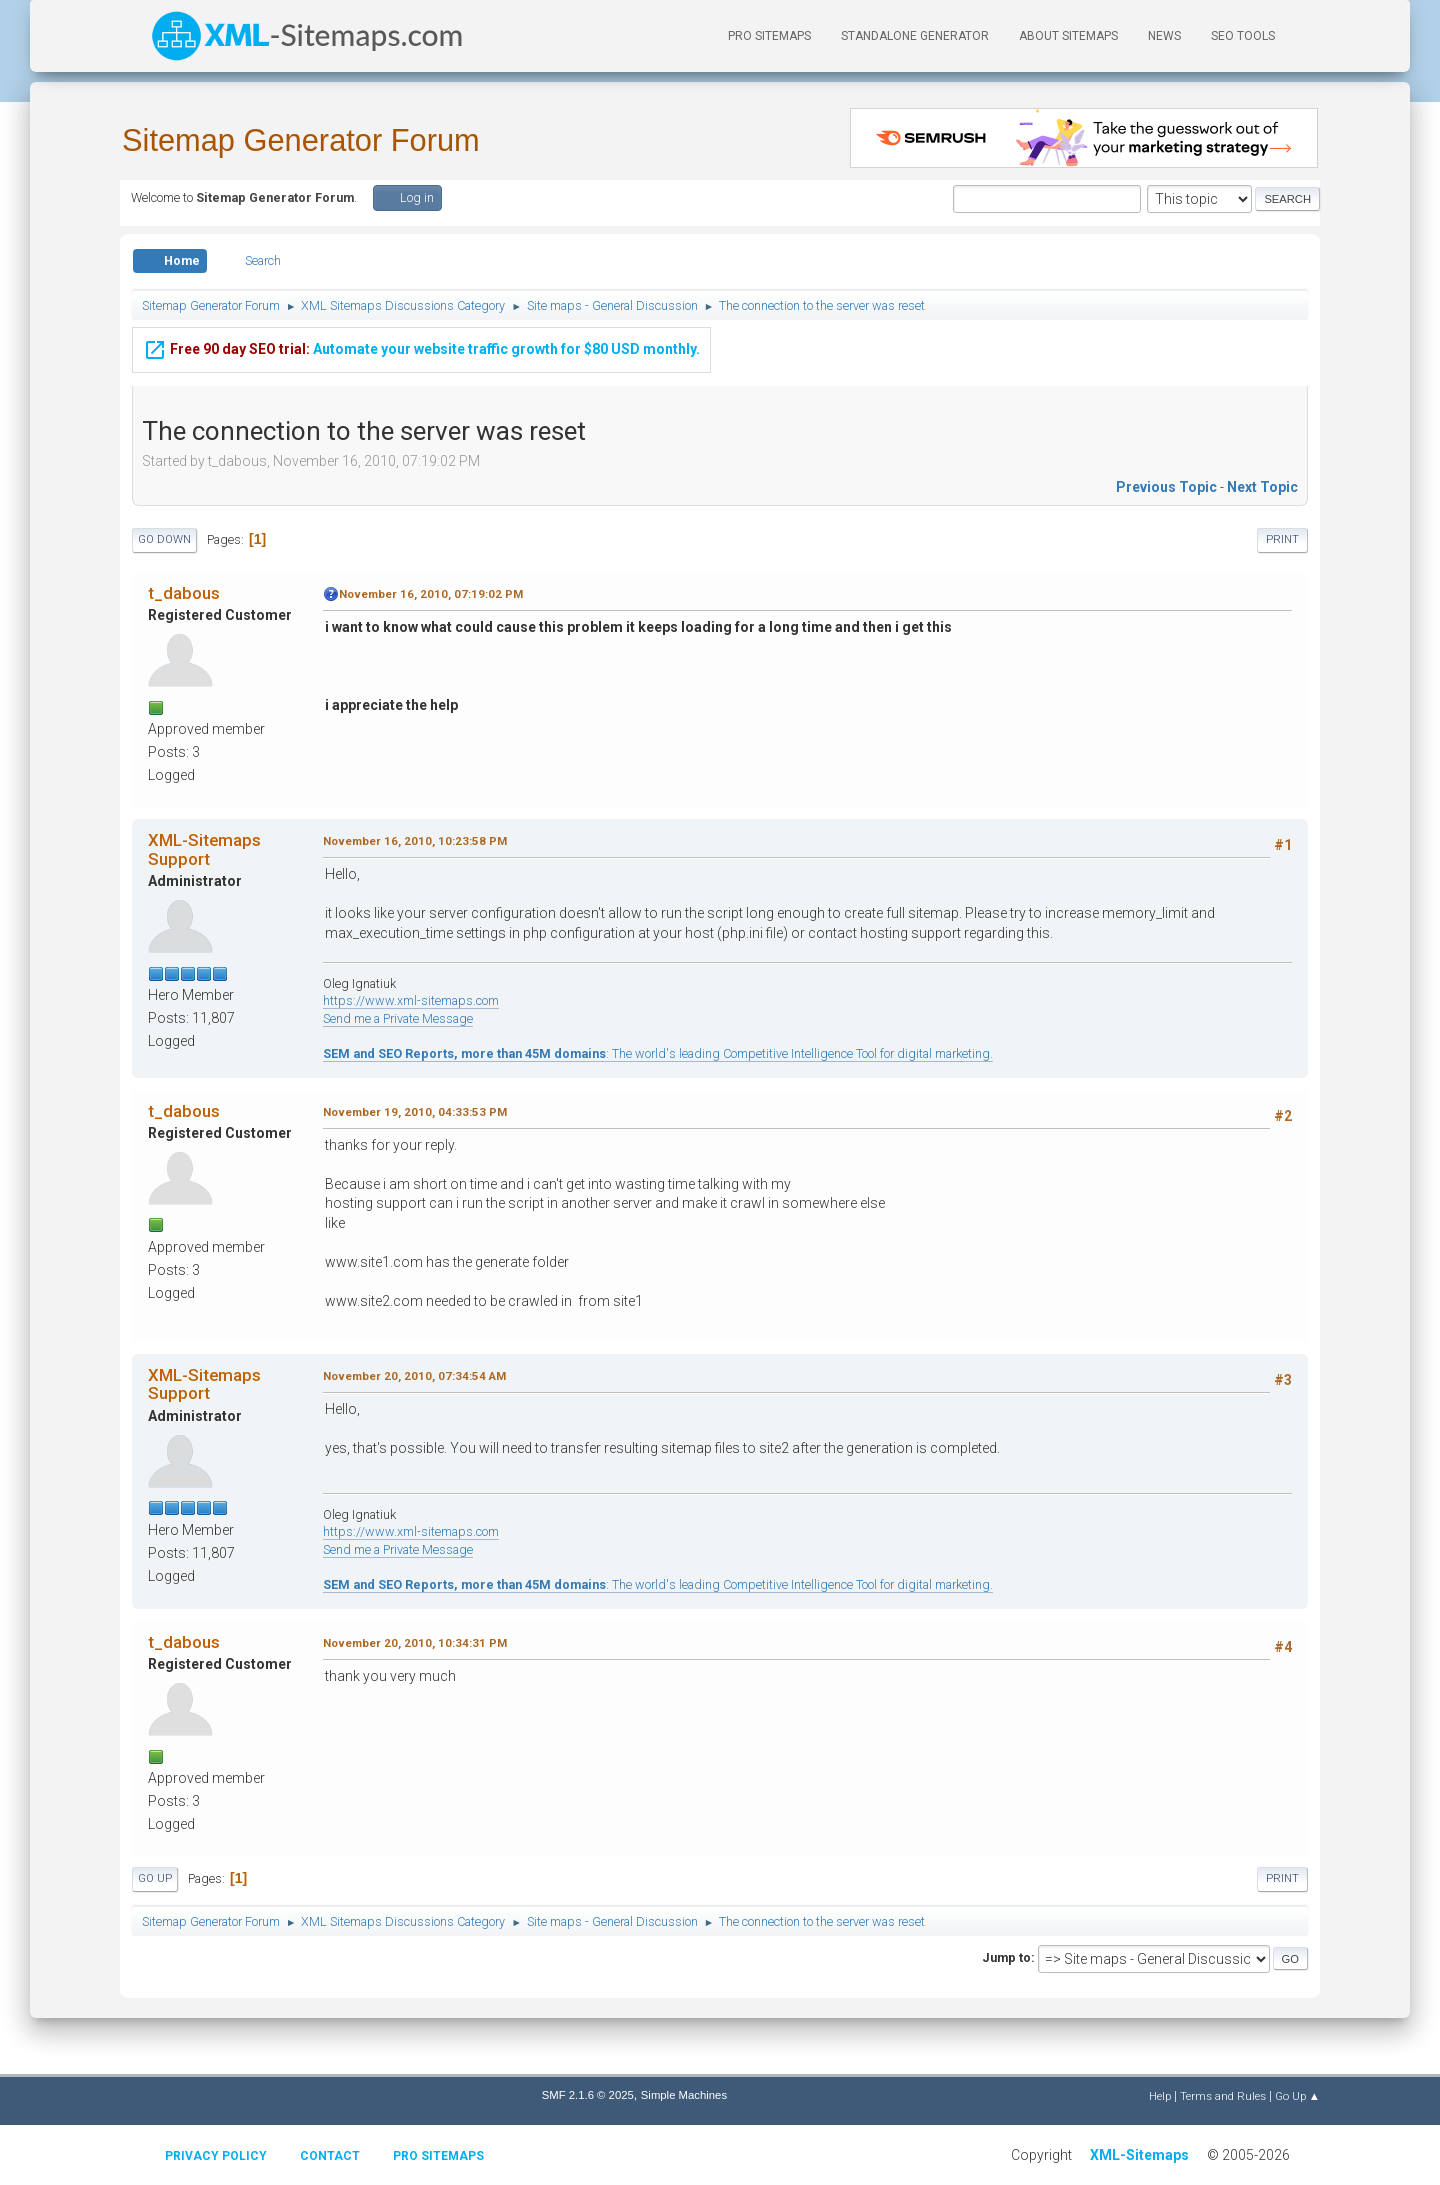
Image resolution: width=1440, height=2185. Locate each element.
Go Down (164, 539)
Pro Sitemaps (438, 2156)
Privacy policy (216, 2156)
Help (1160, 2096)
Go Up (155, 1878)
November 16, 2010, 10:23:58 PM (415, 841)
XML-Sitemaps (1139, 2155)
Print (1282, 539)
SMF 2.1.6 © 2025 (588, 2095)
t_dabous (184, 593)
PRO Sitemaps (769, 36)
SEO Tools (1243, 36)
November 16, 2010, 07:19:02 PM (431, 594)
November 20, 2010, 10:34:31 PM (415, 1643)
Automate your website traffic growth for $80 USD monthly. (421, 346)
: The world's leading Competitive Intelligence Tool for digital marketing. (658, 1053)
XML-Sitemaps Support (204, 849)
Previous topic (1166, 487)
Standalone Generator (915, 36)
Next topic (1262, 487)
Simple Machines (684, 2095)
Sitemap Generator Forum (301, 140)
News (1164, 36)
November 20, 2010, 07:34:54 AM (414, 1376)
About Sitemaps (1068, 36)
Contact (330, 2156)
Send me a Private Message (398, 1018)
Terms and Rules (1223, 2096)
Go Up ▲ (1297, 2096)
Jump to (1006, 1957)
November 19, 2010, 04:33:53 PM (415, 1112)
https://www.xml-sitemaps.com (411, 1000)
